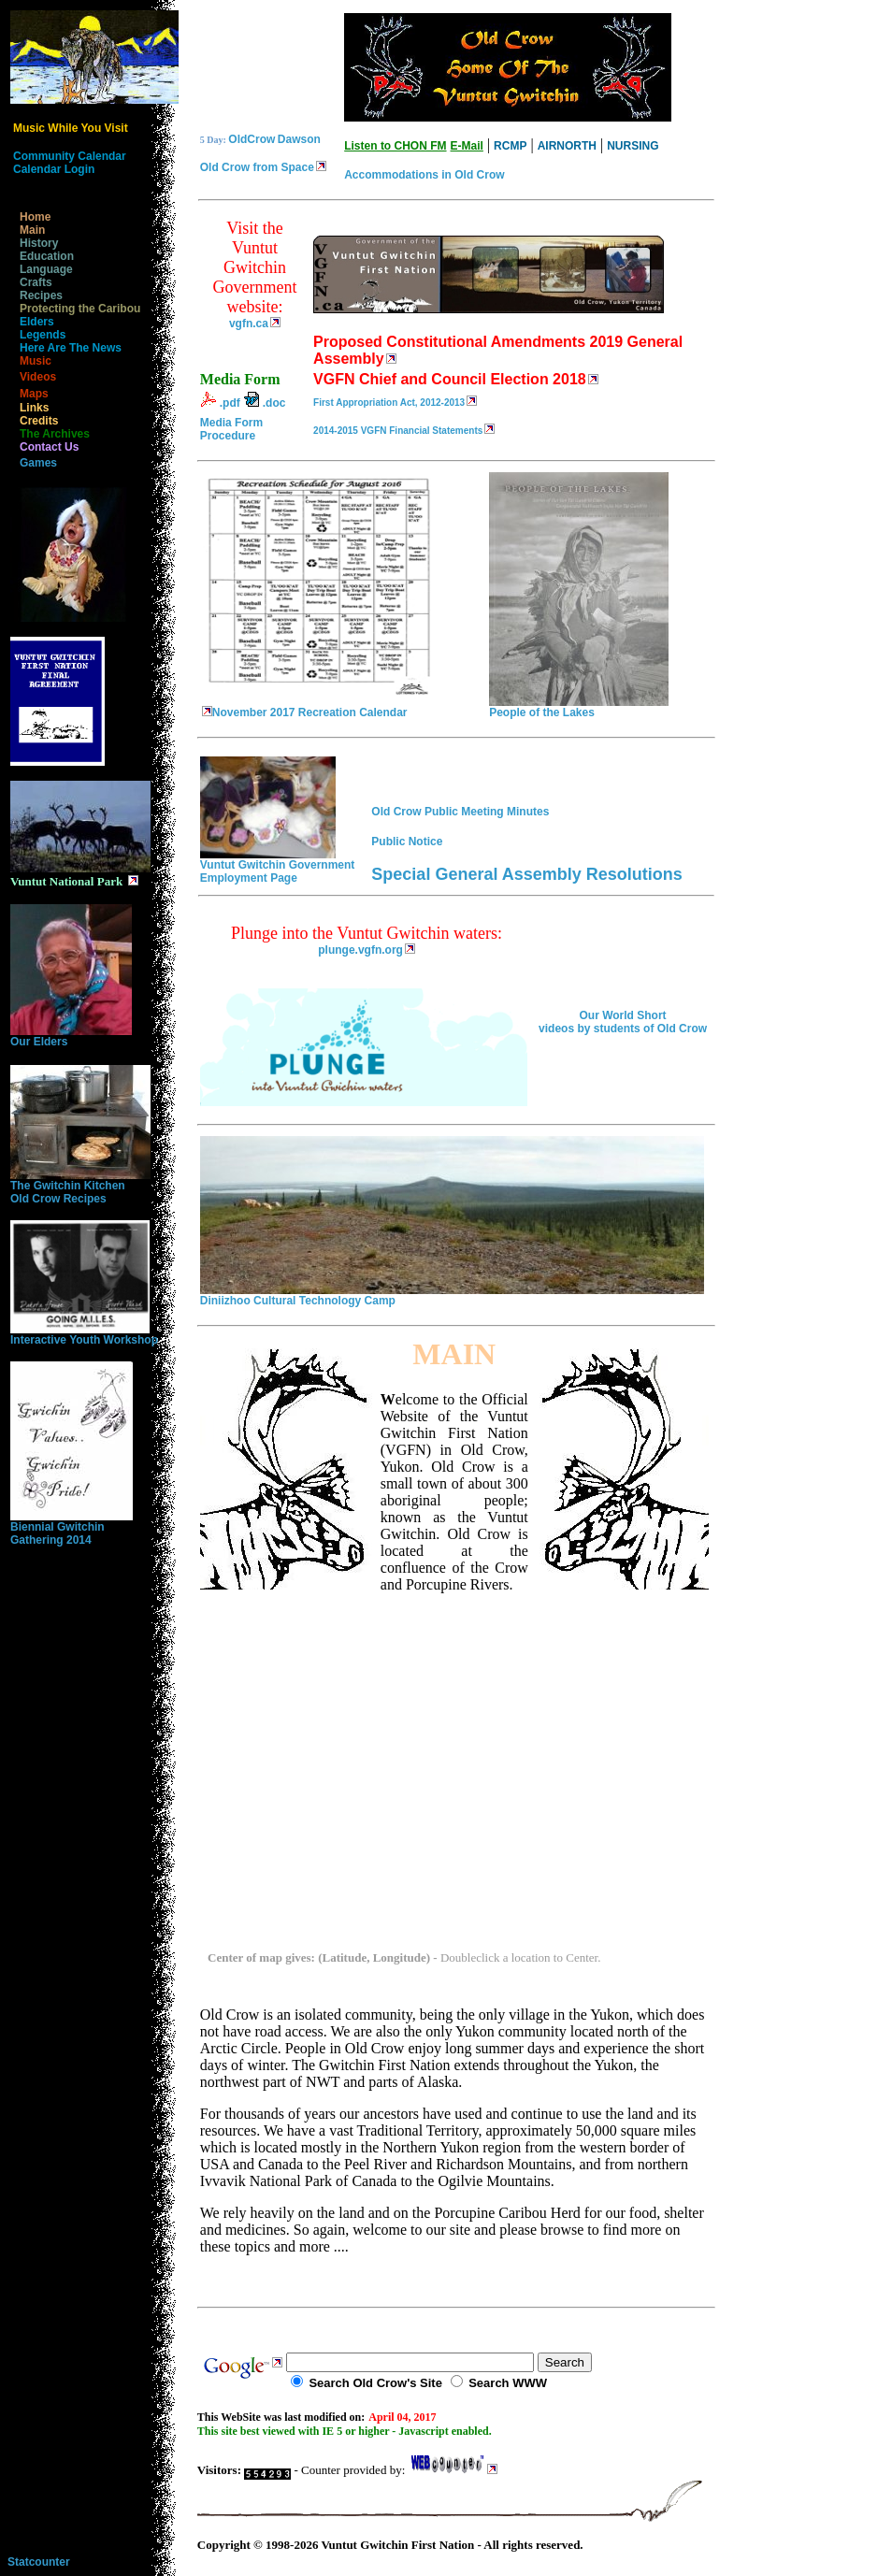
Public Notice (406, 841)
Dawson (299, 139)
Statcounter (38, 2562)
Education (42, 256)
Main (27, 230)
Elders (32, 321)
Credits (34, 420)
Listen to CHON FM (395, 145)
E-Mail (467, 145)
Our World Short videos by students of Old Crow (623, 1022)
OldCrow (251, 139)
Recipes (36, 295)
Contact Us (44, 446)
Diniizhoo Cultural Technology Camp (452, 1295)
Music (30, 360)
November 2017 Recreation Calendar (317, 707)
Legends (37, 334)
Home (30, 216)
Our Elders (71, 1036)
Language (41, 269)
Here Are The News (66, 347)
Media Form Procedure (231, 429)
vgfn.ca (248, 323)
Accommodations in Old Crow (424, 174)
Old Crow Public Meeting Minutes (460, 811)
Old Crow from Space (257, 167)
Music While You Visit (70, 128)
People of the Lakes (579, 707)
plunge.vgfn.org (360, 950)
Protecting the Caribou (75, 308)
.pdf (230, 403)
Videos (33, 376)
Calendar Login (53, 169)
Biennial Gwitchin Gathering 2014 (71, 1528)
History (34, 243)
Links (29, 407)
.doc (274, 403)
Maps (29, 393)
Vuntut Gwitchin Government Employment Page (277, 866)
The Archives (50, 433)
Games (33, 462)
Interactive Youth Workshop (84, 1334)
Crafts (31, 282)
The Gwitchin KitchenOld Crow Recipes (80, 1187)
